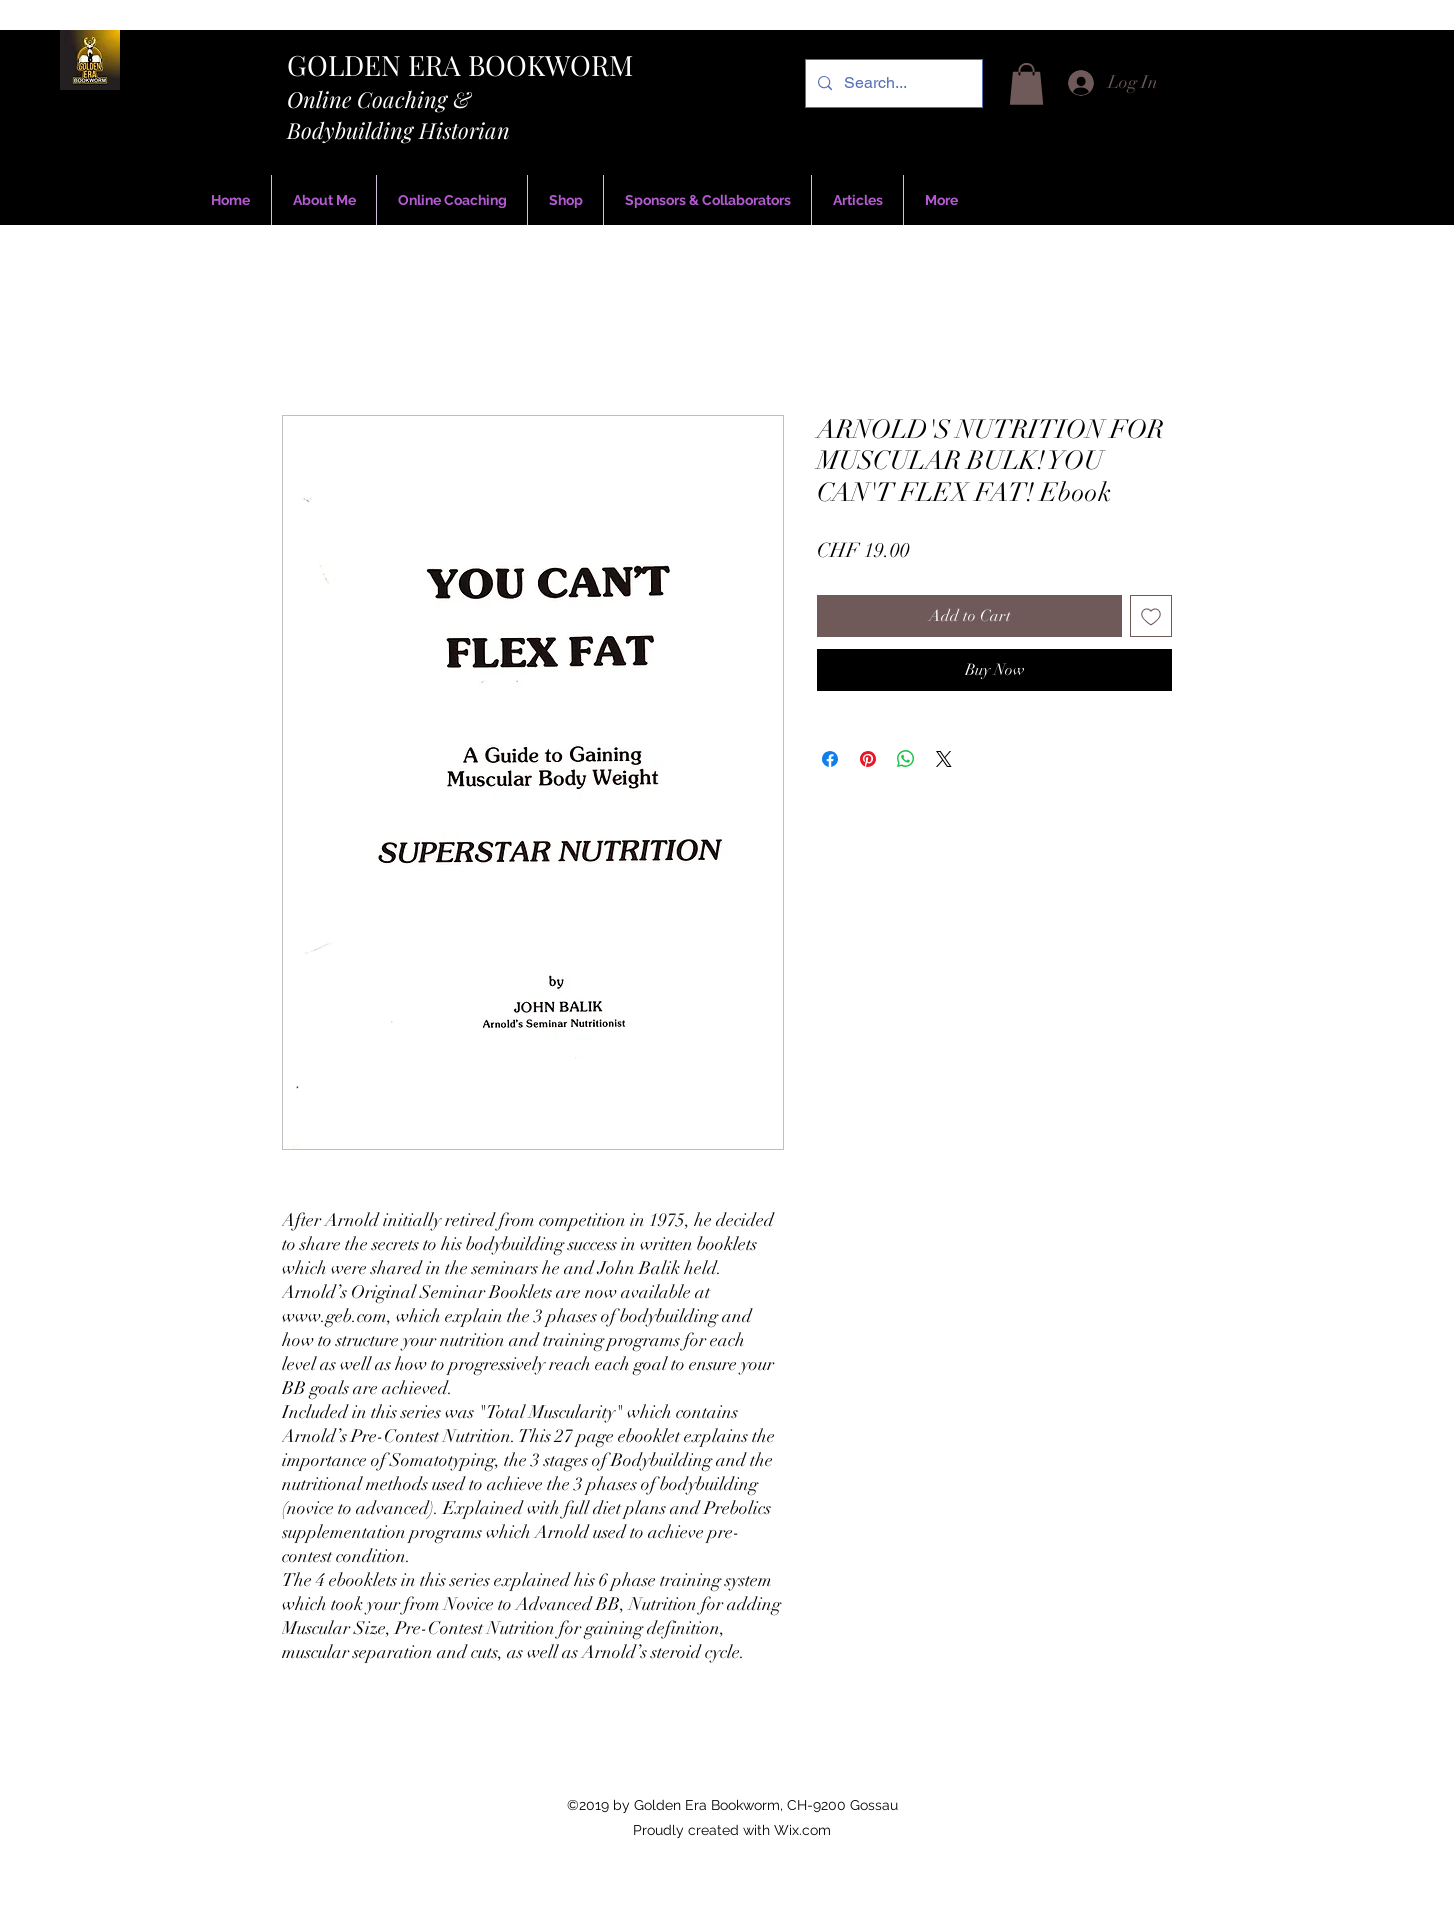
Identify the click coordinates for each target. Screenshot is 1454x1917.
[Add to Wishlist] (1151, 616)
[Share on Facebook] (830, 759)
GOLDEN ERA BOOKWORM (460, 64)
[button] (1026, 84)
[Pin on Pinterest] (868, 759)
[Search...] (892, 83)
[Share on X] (944, 759)
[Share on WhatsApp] (906, 759)
